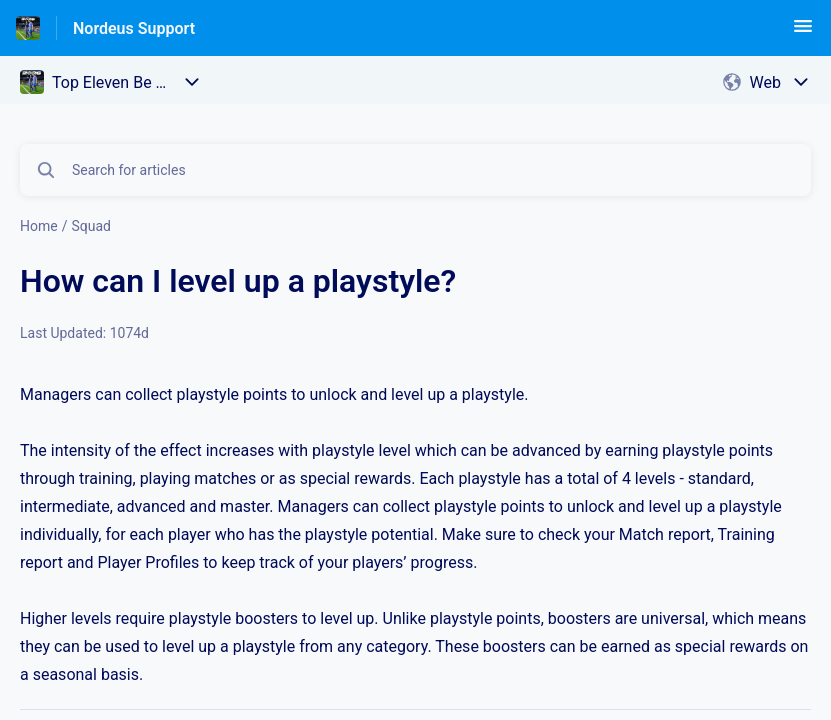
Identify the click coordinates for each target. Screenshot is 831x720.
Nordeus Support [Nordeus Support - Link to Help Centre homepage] (134, 28)
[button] (803, 32)
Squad (91, 226)
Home (39, 226)
